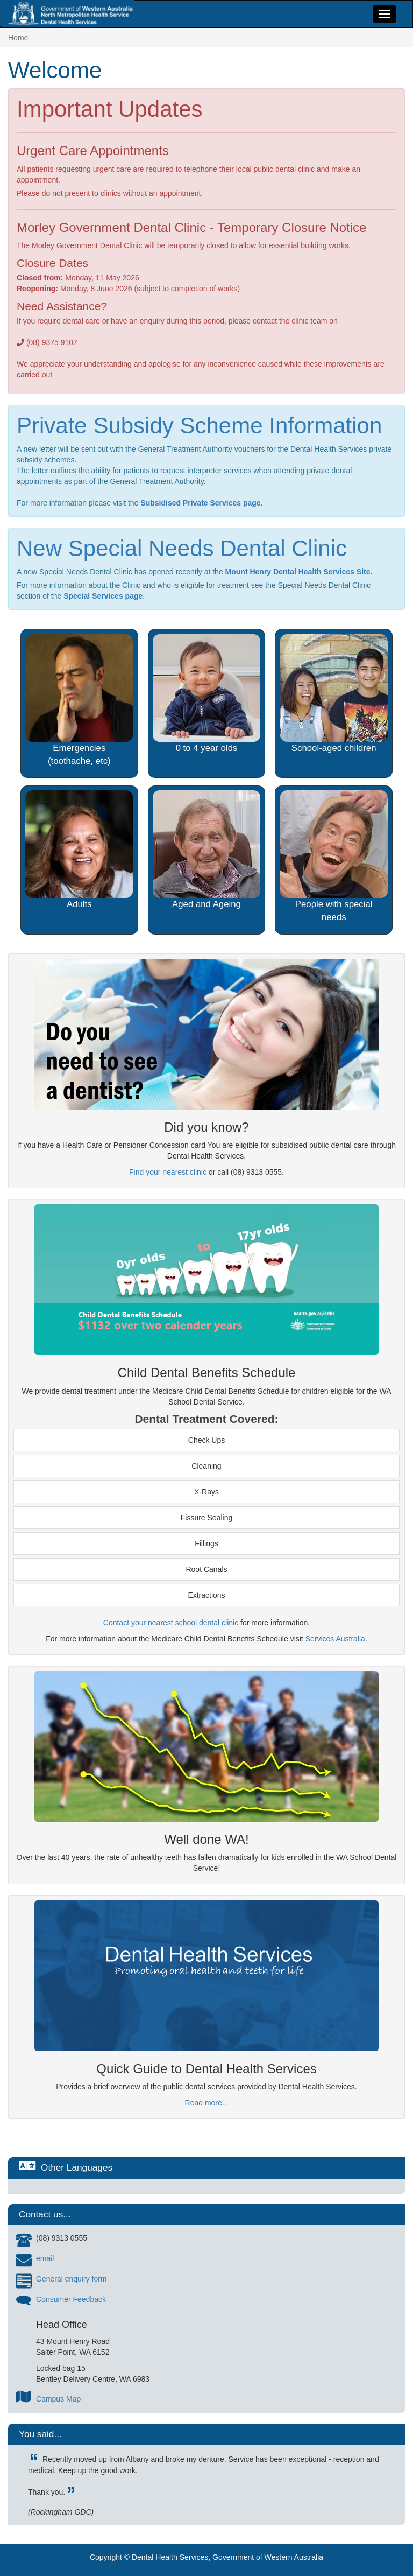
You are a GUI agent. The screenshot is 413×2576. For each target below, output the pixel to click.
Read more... (207, 2102)
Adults (79, 904)
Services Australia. (336, 1638)
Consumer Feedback (71, 2299)
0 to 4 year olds (207, 748)
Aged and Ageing (206, 904)
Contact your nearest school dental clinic (170, 1622)
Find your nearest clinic (167, 1172)
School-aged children (333, 748)
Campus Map (58, 2399)
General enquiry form (71, 2279)
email (45, 2258)
